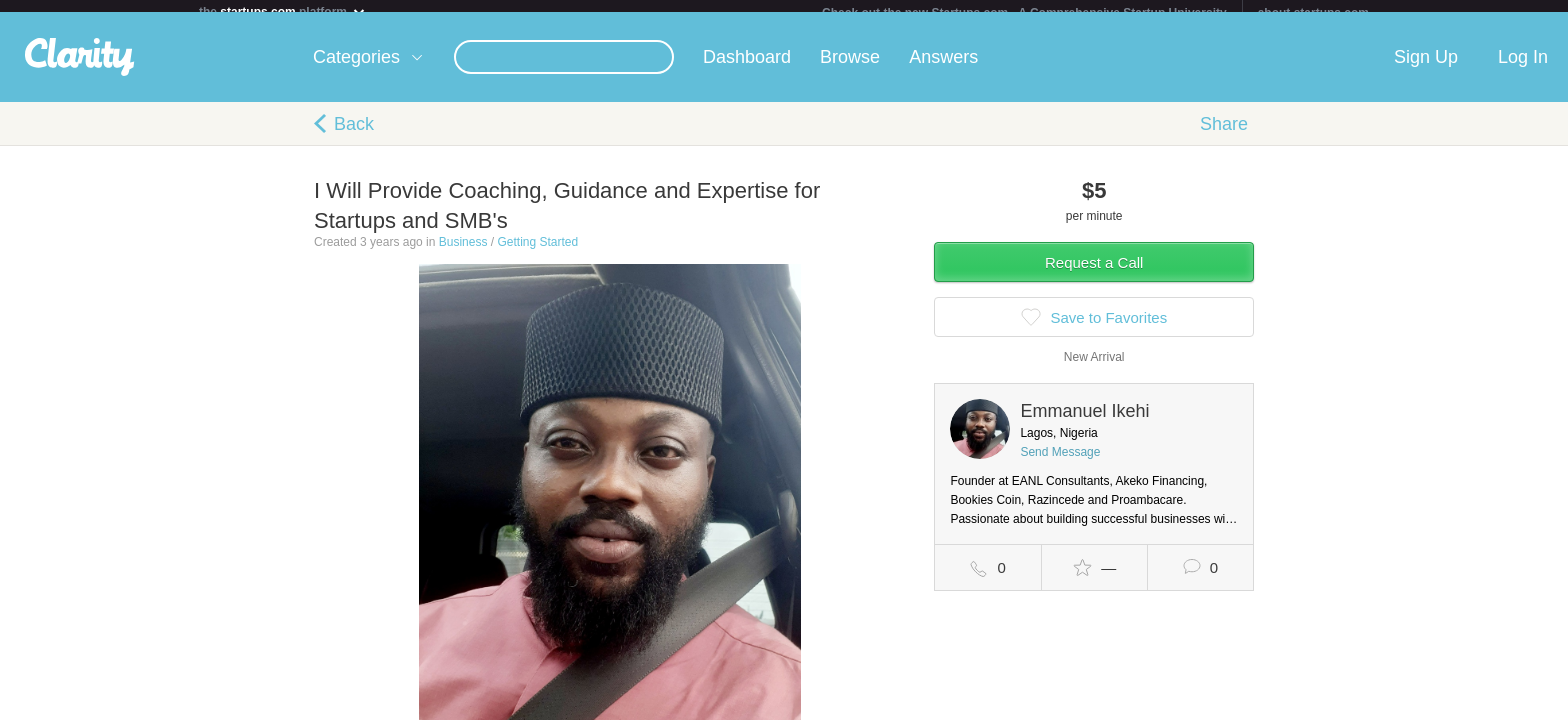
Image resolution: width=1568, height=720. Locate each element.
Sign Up (1426, 69)
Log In (1523, 69)
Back (354, 136)
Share (1224, 136)
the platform (283, 11)
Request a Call (1094, 274)
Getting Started (537, 254)
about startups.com (1313, 13)
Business (463, 254)
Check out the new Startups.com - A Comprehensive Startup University (1024, 13)
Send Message (1060, 464)
